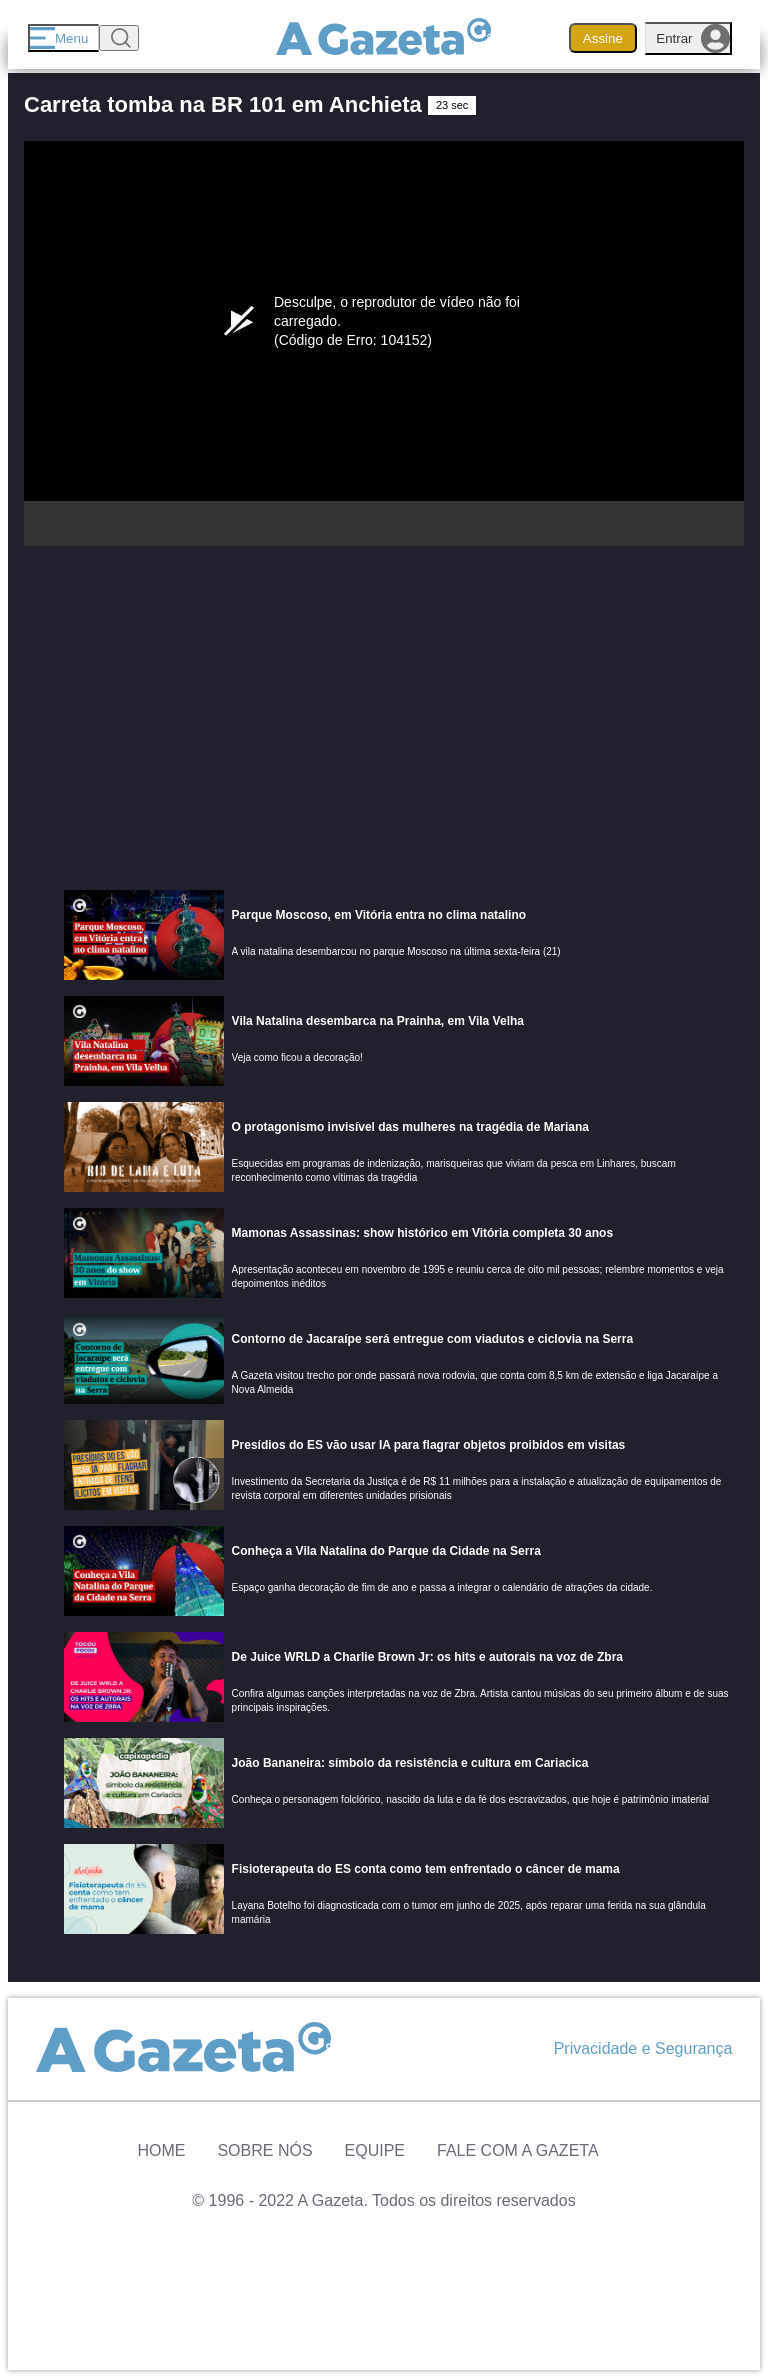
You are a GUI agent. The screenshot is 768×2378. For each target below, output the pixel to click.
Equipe (375, 2150)
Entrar (693, 38)
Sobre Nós (264, 2150)
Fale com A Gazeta (518, 2150)
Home (161, 2150)
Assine (603, 38)
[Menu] (63, 38)
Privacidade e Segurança (643, 2048)
